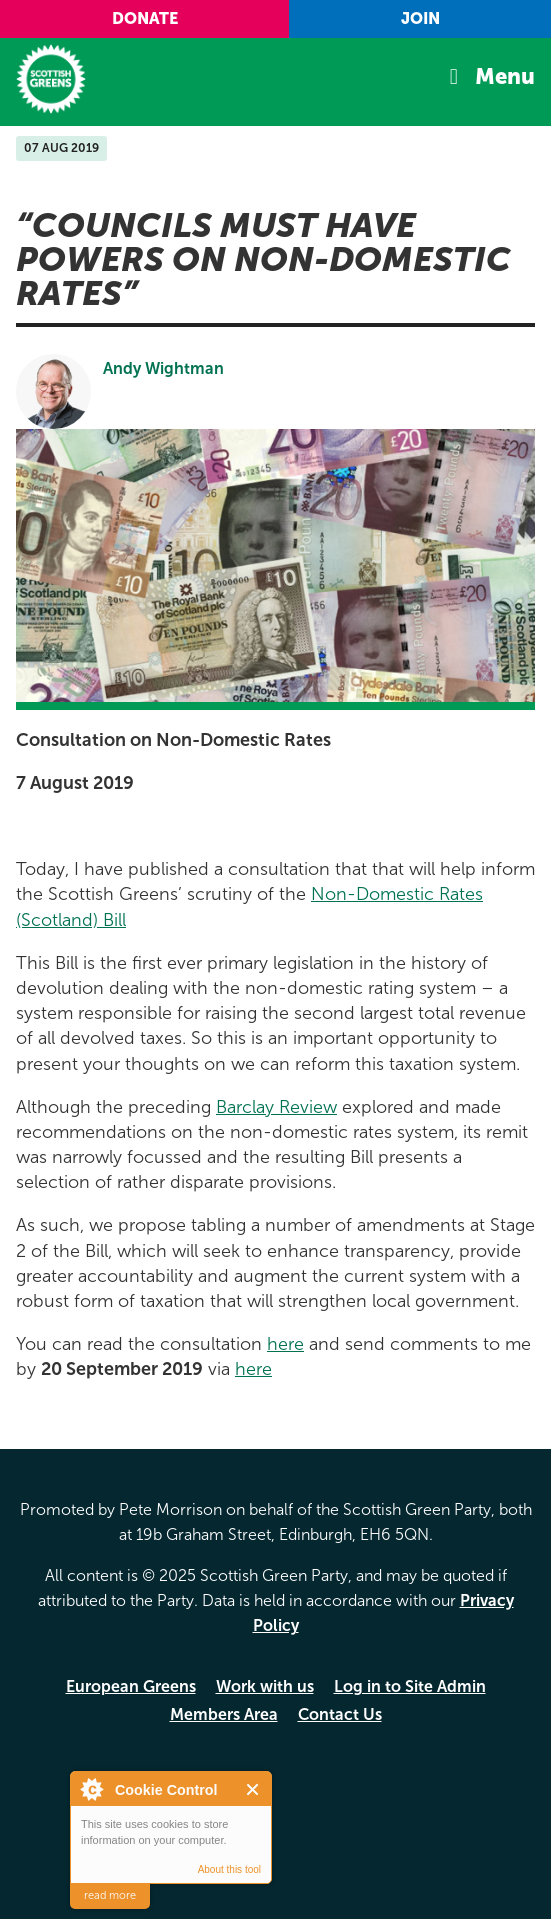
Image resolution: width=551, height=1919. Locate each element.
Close (253, 1789)
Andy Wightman (163, 368)
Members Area (224, 1714)
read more (110, 1895)
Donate (145, 18)
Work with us (265, 1686)
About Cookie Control (91, 1789)
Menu (505, 76)
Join (420, 18)
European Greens (131, 1686)
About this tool (229, 1869)
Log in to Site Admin (410, 1686)
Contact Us (340, 1714)
